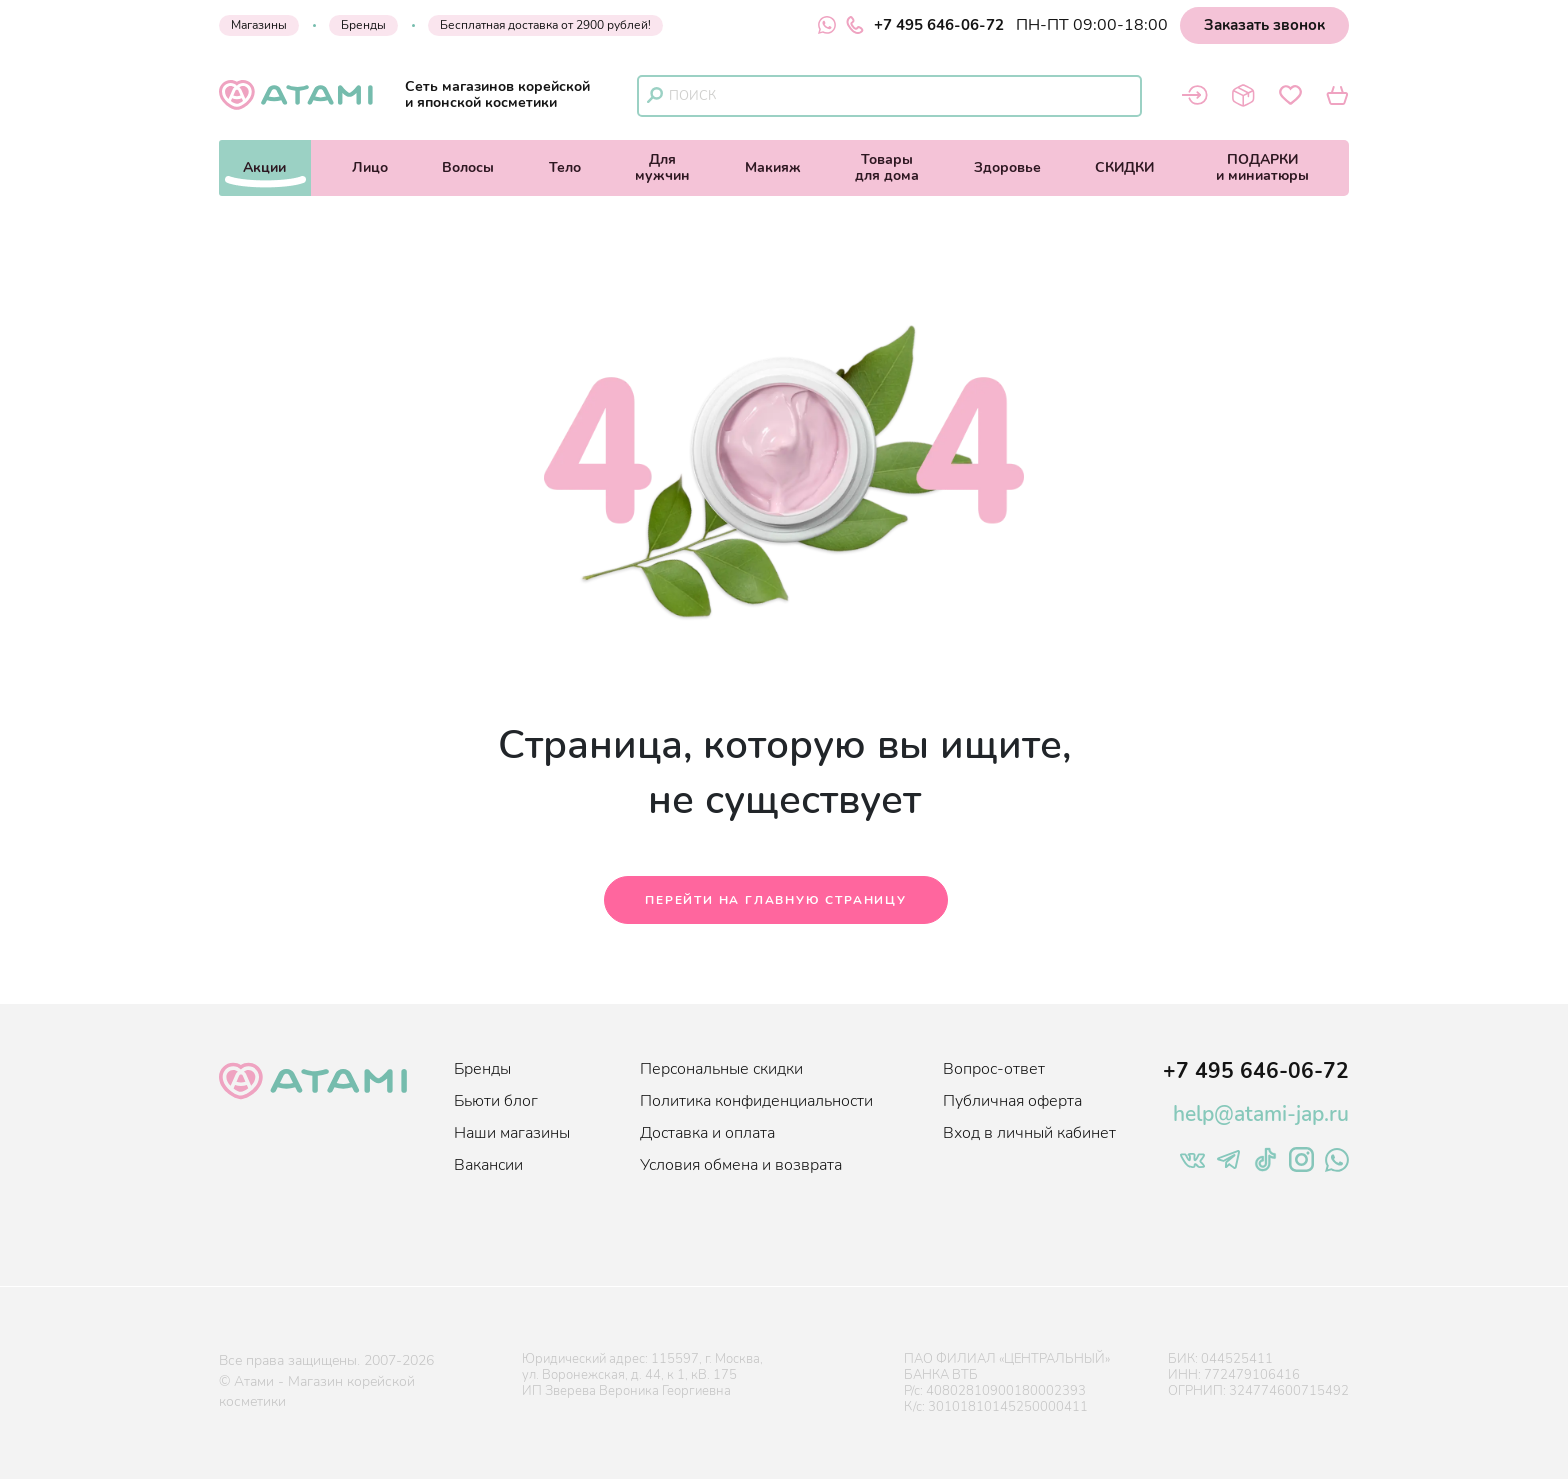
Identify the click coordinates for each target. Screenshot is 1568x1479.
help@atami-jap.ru (1261, 1114)
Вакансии (488, 1165)
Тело (565, 167)
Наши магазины (512, 1133)
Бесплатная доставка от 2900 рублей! (545, 25)
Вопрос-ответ (994, 1069)
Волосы (468, 167)
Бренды (363, 25)
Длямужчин (662, 167)
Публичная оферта (1012, 1101)
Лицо (370, 167)
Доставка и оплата (707, 1133)
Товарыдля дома (887, 167)
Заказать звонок (1264, 25)
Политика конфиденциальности (756, 1101)
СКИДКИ (1124, 167)
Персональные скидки (721, 1069)
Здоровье (1007, 167)
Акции (264, 167)
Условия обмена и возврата (741, 1165)
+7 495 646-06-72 (925, 25)
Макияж (773, 167)
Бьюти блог (496, 1101)
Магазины (259, 25)
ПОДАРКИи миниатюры (1262, 167)
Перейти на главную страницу (776, 900)
